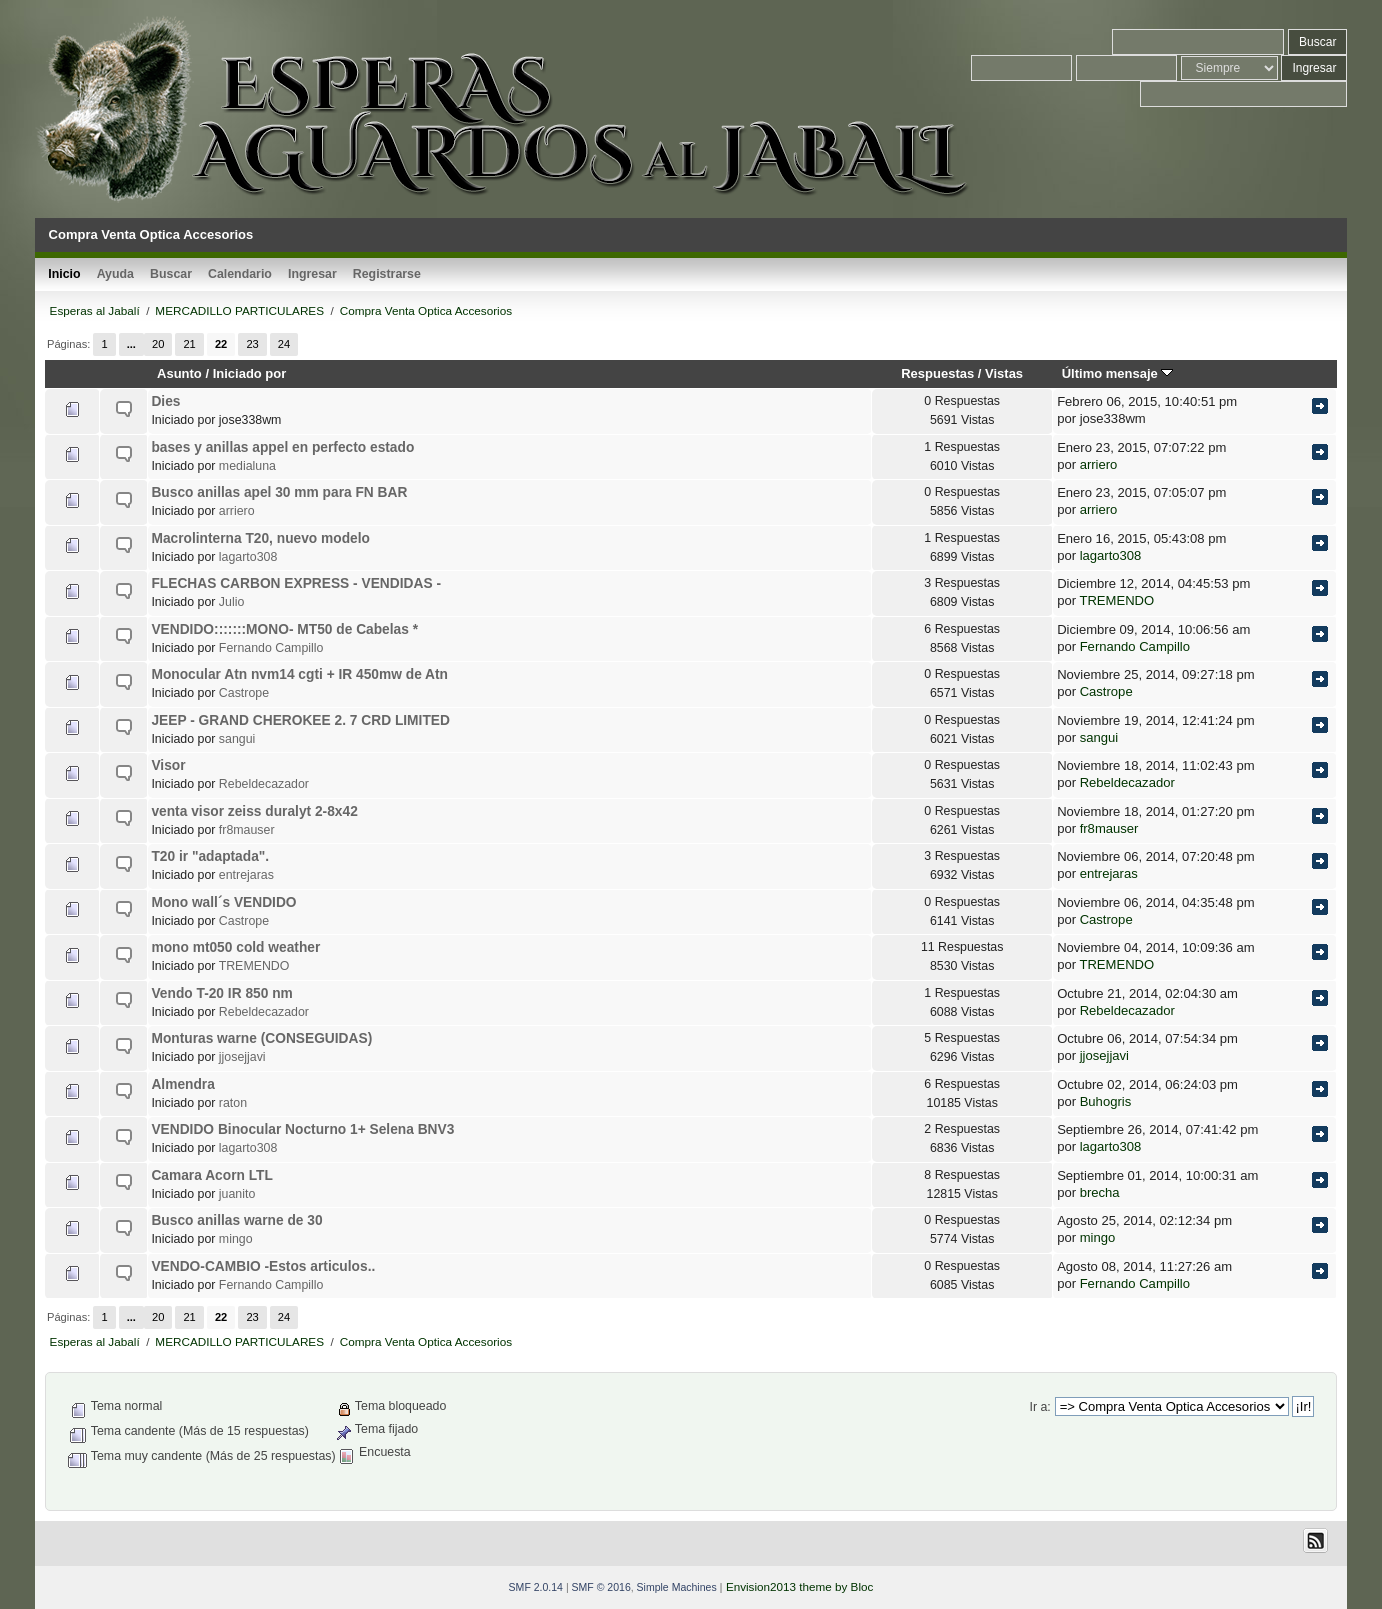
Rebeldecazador (264, 784)
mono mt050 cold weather (235, 947)
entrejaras (246, 875)
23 (252, 344)
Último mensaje (1118, 373)
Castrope (244, 693)
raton (233, 1103)
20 (158, 344)
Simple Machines (677, 1587)
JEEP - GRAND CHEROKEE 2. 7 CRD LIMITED (300, 720)
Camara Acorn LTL (211, 1175)
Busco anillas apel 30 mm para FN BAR (279, 492)
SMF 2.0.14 (536, 1587)
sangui (237, 739)
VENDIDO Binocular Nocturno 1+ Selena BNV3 (302, 1129)
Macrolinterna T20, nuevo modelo (260, 538)
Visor (168, 765)
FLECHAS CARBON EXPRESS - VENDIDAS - (296, 583)
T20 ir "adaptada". (210, 856)
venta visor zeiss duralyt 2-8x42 (254, 811)
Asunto (179, 373)
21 (189, 344)
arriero (1099, 464)
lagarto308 (248, 557)
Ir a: (1039, 1407)
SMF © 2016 (601, 1587)
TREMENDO (1116, 600)
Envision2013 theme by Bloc (799, 1586)
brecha (1100, 1192)
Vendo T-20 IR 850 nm (221, 993)
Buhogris (1106, 1101)
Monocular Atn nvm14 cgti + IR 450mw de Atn (299, 674)
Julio (231, 602)
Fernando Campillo (271, 648)
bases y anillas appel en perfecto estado (282, 447)
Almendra (182, 1084)
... (131, 344)
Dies (165, 401)
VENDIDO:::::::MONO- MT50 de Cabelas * (284, 629)
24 (284, 344)
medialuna (247, 466)
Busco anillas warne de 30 (236, 1220)
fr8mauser (247, 830)
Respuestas (937, 373)
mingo (236, 1239)
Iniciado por (250, 373)
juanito (237, 1194)
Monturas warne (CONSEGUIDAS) (261, 1038)
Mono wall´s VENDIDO (223, 902)
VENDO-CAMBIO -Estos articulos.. (263, 1266)
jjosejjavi (242, 1057)
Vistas (1004, 373)
